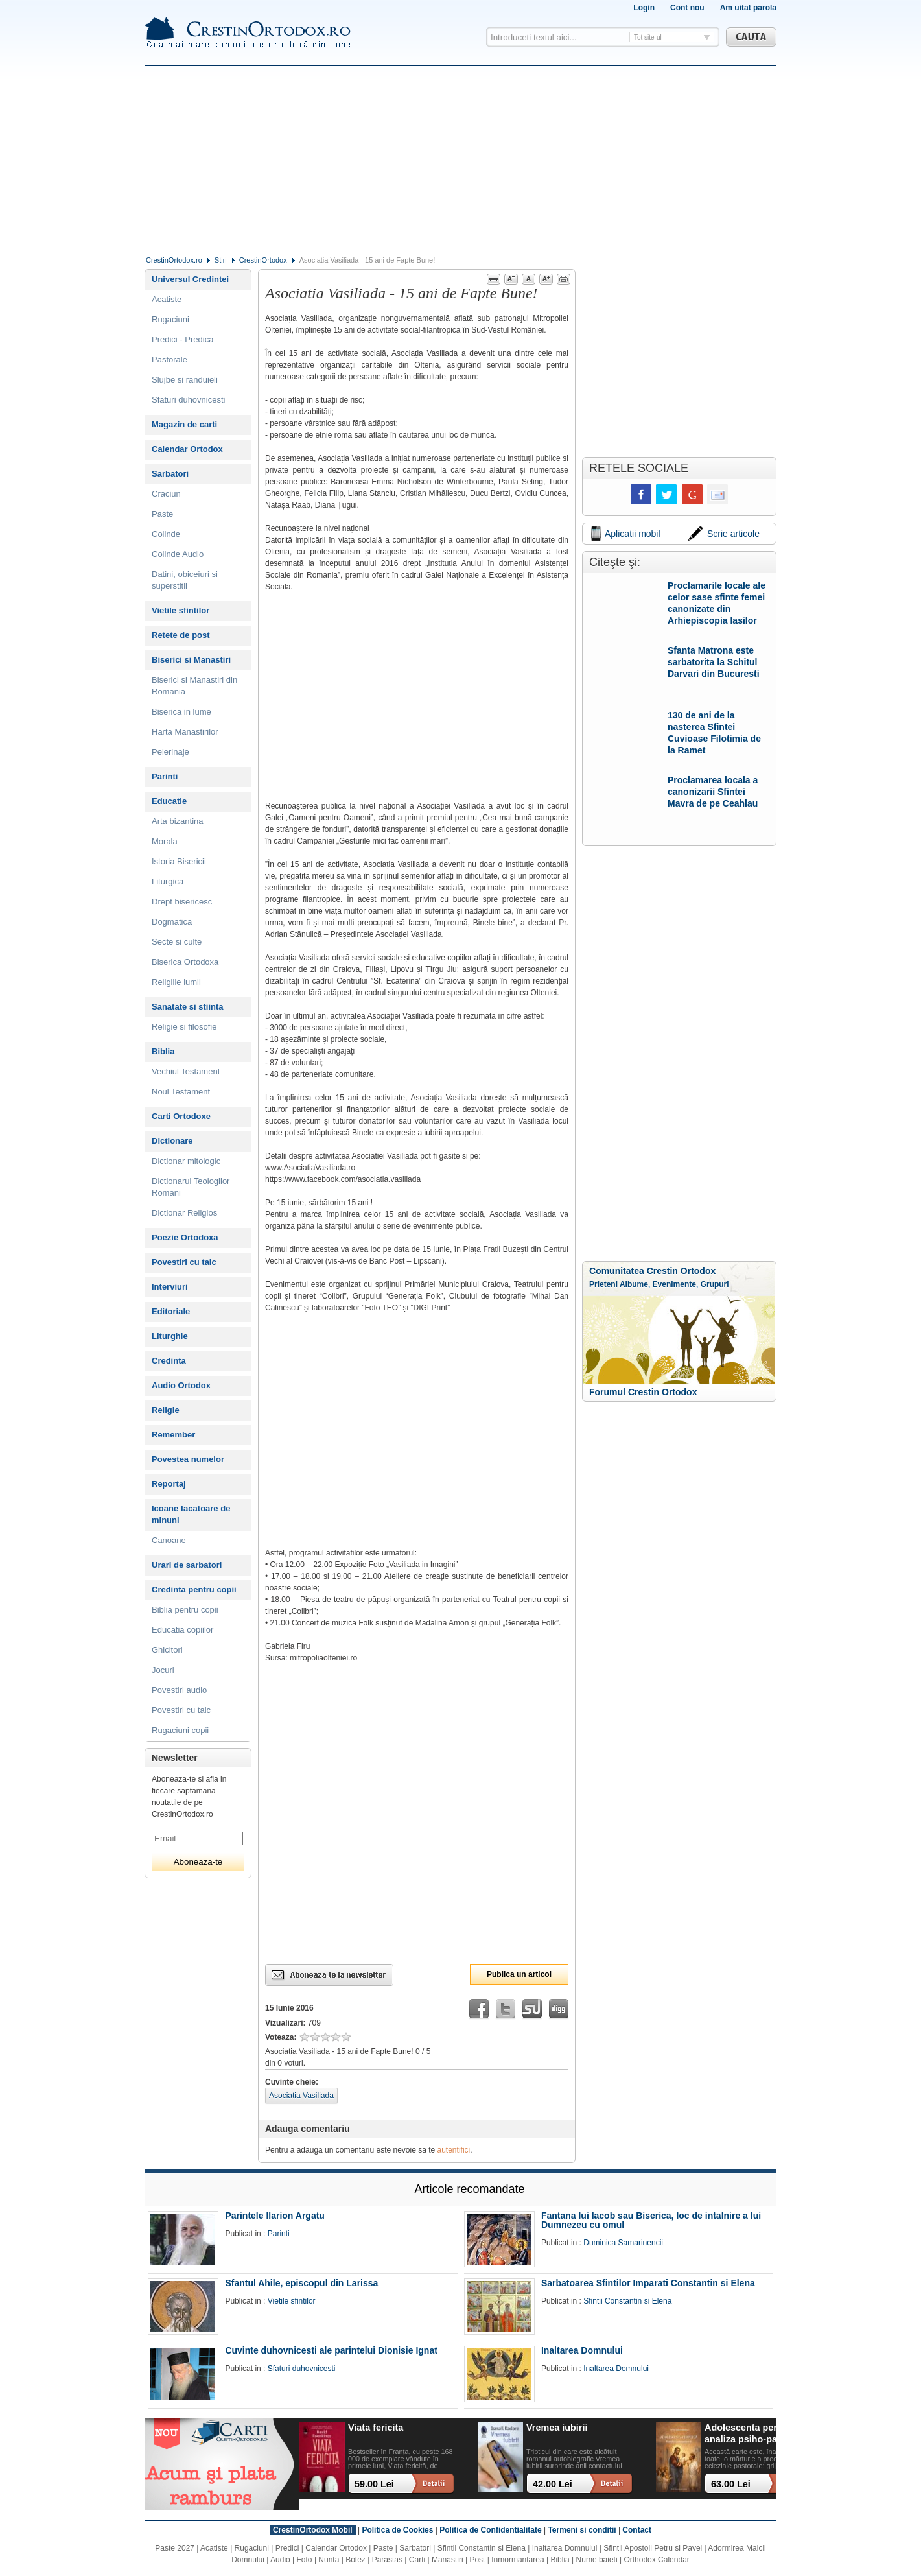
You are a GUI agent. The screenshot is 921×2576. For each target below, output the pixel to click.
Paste (162, 514)
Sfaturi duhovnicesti (188, 400)
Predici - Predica (182, 339)
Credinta (169, 1360)
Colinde (166, 534)
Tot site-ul (648, 37)
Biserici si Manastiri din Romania (194, 685)
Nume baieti (597, 2559)
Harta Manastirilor (185, 732)
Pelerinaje (170, 752)
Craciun (166, 494)
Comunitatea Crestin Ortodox (652, 1271)
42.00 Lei (552, 2484)
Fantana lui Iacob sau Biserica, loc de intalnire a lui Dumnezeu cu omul (651, 2220)
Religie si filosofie (184, 1027)
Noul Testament (181, 1091)
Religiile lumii (176, 982)
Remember (173, 1434)
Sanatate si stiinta (188, 1006)
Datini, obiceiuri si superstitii (185, 580)
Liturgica (167, 881)
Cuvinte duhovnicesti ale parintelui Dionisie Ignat (331, 2350)
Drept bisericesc (182, 901)
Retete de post (181, 635)
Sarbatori (170, 474)
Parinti (165, 776)
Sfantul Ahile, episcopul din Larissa (301, 2283)
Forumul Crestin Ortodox (643, 1392)
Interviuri (170, 1287)
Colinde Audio (178, 554)
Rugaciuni (170, 319)
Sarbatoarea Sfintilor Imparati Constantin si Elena (648, 2283)
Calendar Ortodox (187, 449)
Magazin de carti (184, 424)
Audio (280, 2559)
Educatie (169, 801)
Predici (287, 2548)
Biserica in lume (181, 711)
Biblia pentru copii (185, 1609)
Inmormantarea (517, 2559)
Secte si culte (177, 942)
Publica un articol (519, 1974)
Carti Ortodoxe (181, 1116)
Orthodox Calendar (656, 2559)
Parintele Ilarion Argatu (275, 2215)
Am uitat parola (748, 7)
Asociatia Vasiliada (301, 2095)
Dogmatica (172, 922)
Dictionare (172, 1141)
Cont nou (687, 7)
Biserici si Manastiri (191, 660)
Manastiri (447, 2559)
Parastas (387, 2559)
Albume (634, 1284)
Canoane (169, 1540)
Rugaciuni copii (180, 1730)
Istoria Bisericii (179, 861)
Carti (417, 2559)
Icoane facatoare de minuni (191, 1514)
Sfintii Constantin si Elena (627, 2301)
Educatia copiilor (182, 1630)
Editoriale (171, 1311)
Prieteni (603, 1284)
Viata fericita (375, 2427)
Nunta (328, 2559)
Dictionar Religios (184, 1213)
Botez (355, 2559)
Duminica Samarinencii (623, 2242)
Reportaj (169, 1484)
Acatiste (166, 299)
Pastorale (169, 359)
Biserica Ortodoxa (185, 962)
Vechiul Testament (186, 1071)
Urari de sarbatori (187, 1565)
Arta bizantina (178, 821)
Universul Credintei (190, 279)
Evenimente (674, 1284)
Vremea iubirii (556, 2427)
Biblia (163, 1051)
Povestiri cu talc (184, 1262)
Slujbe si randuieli (185, 379)
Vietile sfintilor (180, 610)
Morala (165, 841)
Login (644, 7)
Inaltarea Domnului (582, 2350)
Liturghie (170, 1336)
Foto (304, 2559)
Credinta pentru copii (194, 1589)
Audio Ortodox (181, 1385)
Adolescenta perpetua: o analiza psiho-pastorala (759, 2433)
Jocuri (163, 1670)
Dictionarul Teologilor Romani (190, 1187)
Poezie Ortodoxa (185, 1237)
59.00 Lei (374, 2484)
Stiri (221, 260)
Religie (166, 1410)
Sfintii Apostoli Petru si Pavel (652, 2548)
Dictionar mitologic (186, 1161)
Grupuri (715, 1284)
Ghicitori (167, 1650)
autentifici (454, 2150)
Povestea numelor (188, 1459)
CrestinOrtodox (263, 260)
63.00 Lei (731, 2484)
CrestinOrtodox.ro (174, 260)
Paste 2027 (174, 2548)
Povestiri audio (179, 1690)
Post (477, 2559)
